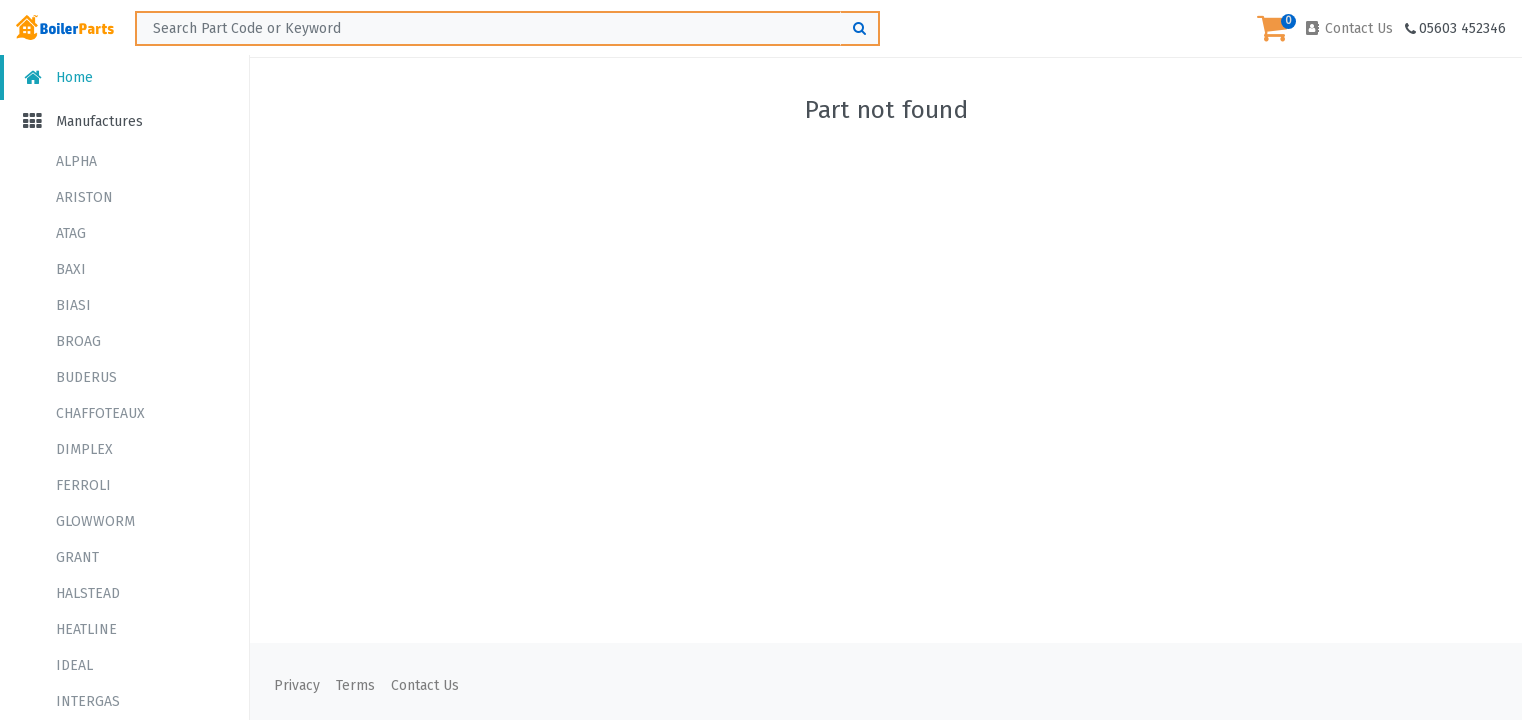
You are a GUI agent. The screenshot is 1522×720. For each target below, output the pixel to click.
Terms (355, 685)
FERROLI (83, 485)
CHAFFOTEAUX (100, 413)
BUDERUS (86, 377)
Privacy (297, 685)
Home (56, 77)
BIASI (73, 305)
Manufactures (81, 121)
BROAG (78, 341)
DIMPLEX (84, 449)
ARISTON (84, 197)
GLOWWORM (95, 521)
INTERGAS (88, 701)
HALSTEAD (88, 593)
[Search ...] (507, 28)
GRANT (77, 557)
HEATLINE (86, 629)
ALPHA (76, 161)
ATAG (71, 233)
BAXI (71, 269)
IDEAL (74, 665)
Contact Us (1348, 28)
